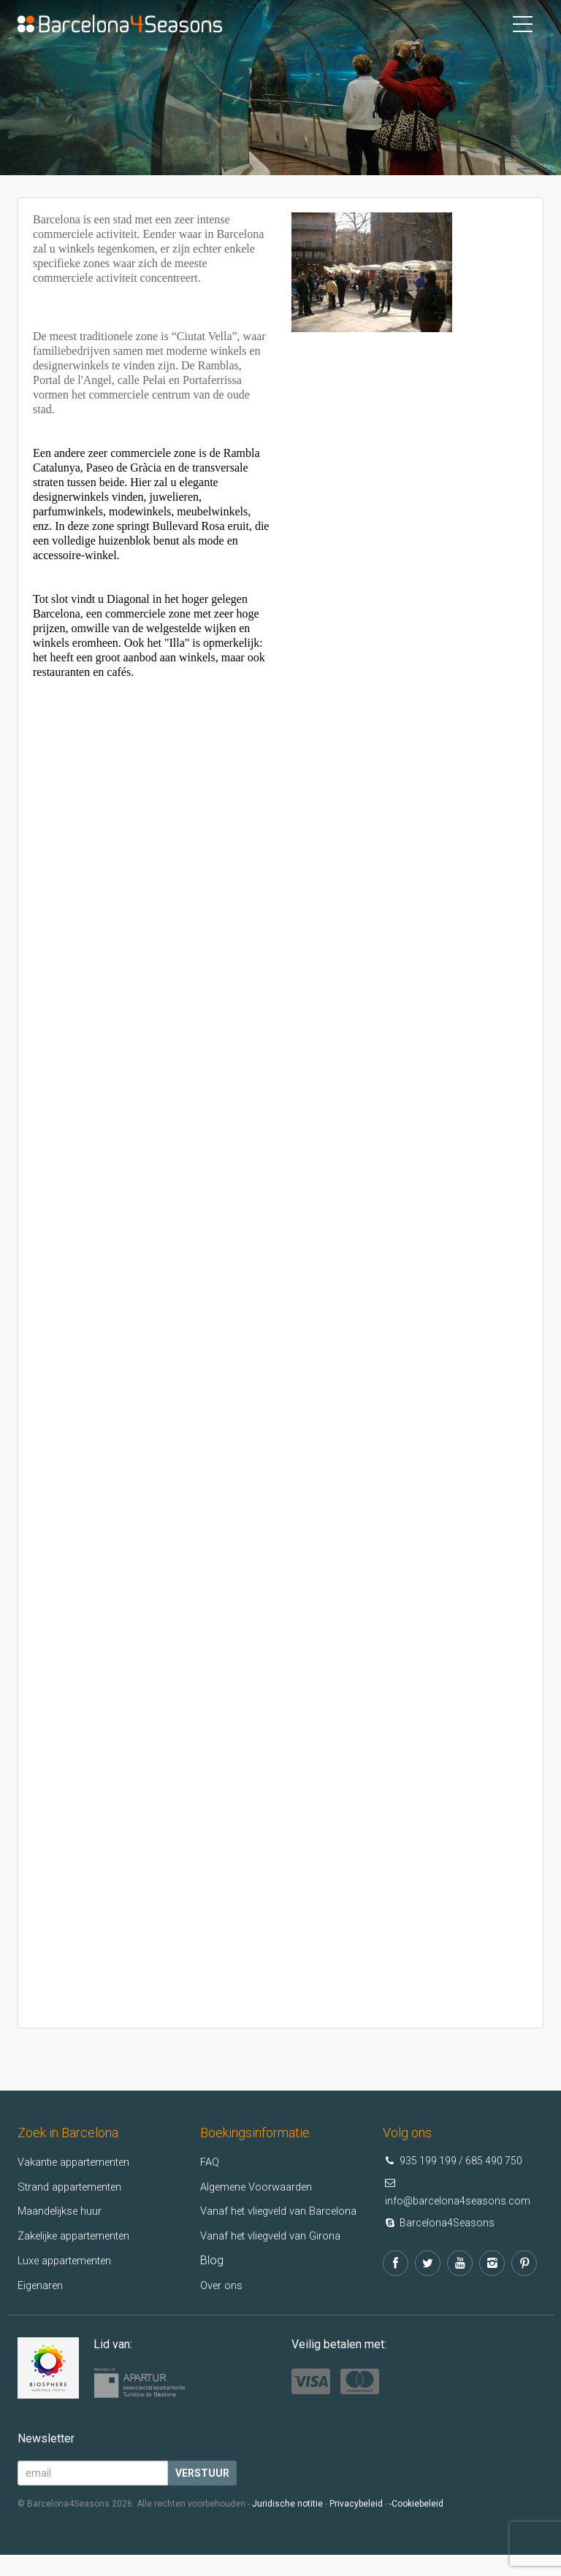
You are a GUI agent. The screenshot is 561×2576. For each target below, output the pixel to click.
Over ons (223, 2306)
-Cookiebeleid (416, 2525)
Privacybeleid (356, 2525)
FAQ (210, 2162)
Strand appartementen (75, 2187)
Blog (212, 2281)
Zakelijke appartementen (81, 2235)
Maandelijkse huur (63, 2211)
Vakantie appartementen (81, 2162)
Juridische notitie (287, 2525)
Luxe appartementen (70, 2260)
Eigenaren (43, 2285)
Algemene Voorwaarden (262, 2187)
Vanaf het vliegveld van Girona (277, 2257)
